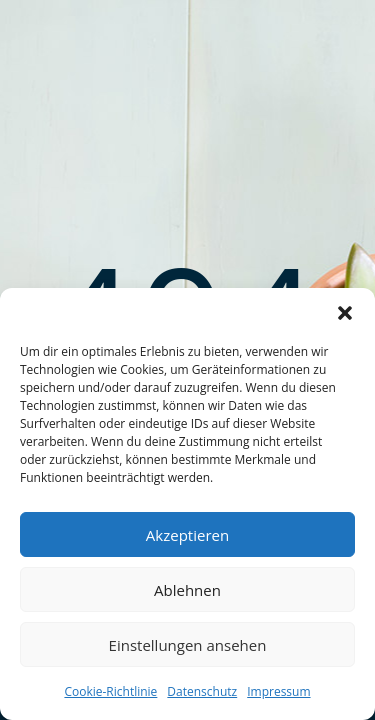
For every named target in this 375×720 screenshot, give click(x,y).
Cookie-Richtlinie (110, 691)
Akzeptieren (187, 535)
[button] (345, 313)
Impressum (278, 691)
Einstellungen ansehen (188, 645)
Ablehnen (187, 590)
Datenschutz (202, 691)
